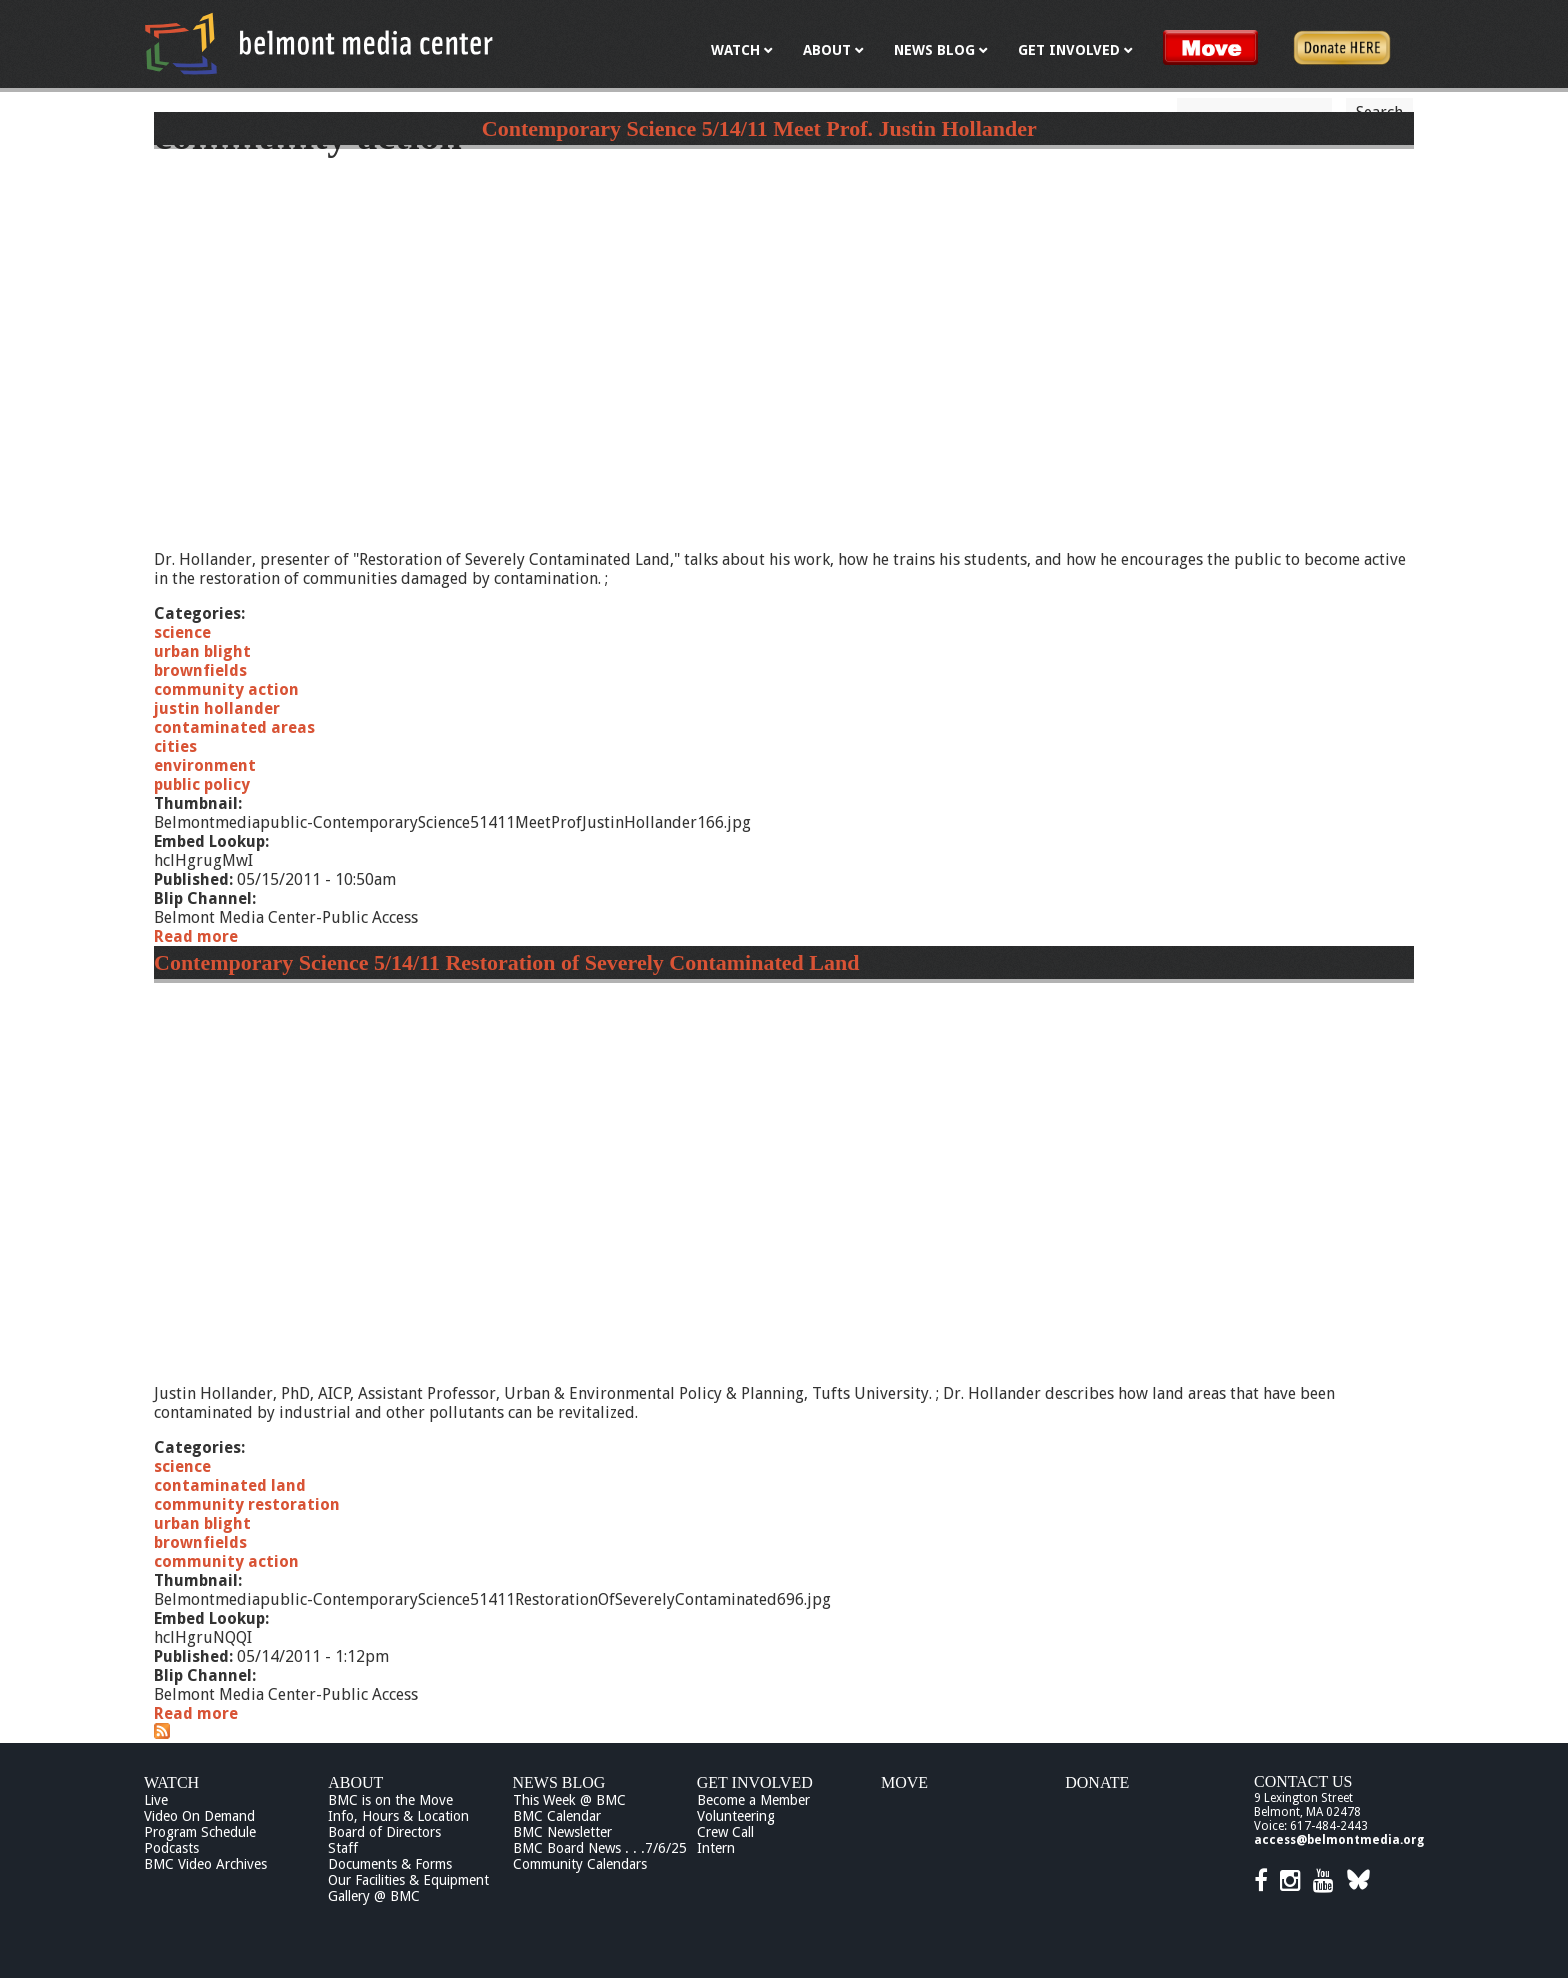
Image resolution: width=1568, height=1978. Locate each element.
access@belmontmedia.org (1339, 1840)
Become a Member (753, 1800)
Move (904, 1782)
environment (205, 765)
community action (226, 689)
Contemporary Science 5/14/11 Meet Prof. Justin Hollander (759, 128)
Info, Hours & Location (398, 1816)
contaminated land (230, 1485)
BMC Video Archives (205, 1864)
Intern (716, 1848)
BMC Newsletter (562, 1832)
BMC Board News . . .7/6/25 (600, 1848)
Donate (1097, 1782)
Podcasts (171, 1848)
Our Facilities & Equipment (408, 1880)
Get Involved (755, 1782)
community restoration (247, 1504)
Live (156, 1800)
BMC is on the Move (390, 1800)
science (182, 632)
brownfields (200, 670)
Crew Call (725, 1832)
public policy (202, 784)
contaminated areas (234, 727)
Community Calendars (580, 1864)
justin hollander (217, 708)
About (355, 1782)
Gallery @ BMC (374, 1896)
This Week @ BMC (569, 1800)
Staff (343, 1848)
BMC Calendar (557, 1816)
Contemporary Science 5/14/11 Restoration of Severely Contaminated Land (506, 962)
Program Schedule (200, 1832)
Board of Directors (384, 1832)
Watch (171, 1782)
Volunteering (736, 1816)
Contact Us (1303, 1781)
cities (175, 746)
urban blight (202, 651)
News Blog (559, 1782)
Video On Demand (199, 1816)
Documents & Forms (390, 1864)
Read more (196, 936)
